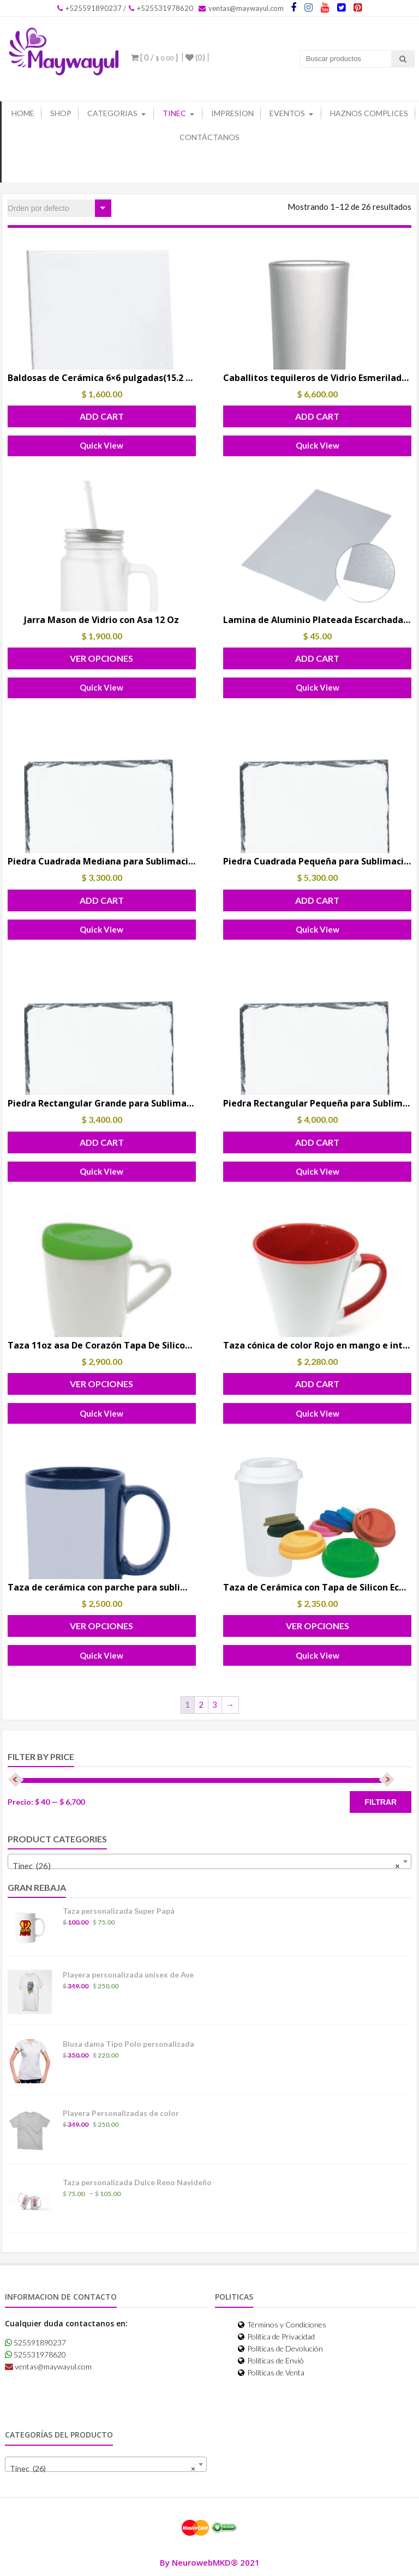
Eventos (287, 112)
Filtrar (380, 1801)
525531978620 (35, 2354)
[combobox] (209, 1860)
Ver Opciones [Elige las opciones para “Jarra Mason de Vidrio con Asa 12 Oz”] (101, 657)
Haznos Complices (369, 112)
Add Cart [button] (102, 415)
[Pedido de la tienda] (59, 207)
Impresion (232, 112)
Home (22, 112)
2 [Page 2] (201, 1704)
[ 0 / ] (154, 57)
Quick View (101, 445)
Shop (60, 112)
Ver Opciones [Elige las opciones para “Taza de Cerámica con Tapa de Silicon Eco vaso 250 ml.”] (317, 1625)
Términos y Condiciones (282, 2324)
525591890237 (35, 2342)
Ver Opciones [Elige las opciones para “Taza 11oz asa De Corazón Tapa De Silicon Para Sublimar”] (101, 1383)
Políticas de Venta (271, 2372)
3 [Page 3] (214, 1704)
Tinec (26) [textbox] (206, 1865)
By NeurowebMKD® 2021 (210, 2562)
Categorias (112, 112)
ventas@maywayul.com (241, 8)
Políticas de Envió (271, 2360)
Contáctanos (209, 136)
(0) (195, 56)
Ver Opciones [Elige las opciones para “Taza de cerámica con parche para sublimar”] (101, 1625)
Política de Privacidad (276, 2336)
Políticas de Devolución (280, 2348)
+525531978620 (161, 8)
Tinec (174, 112)
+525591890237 (89, 8)
